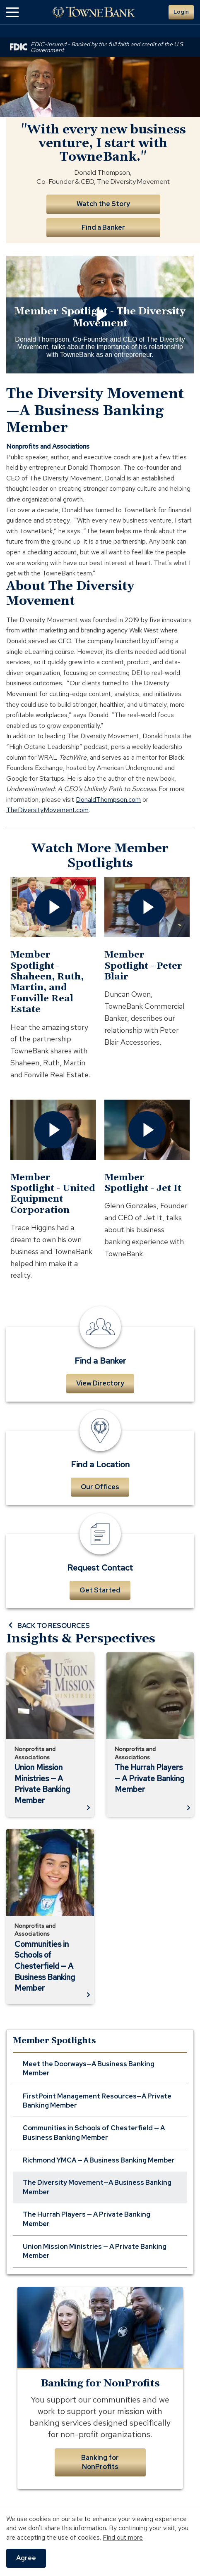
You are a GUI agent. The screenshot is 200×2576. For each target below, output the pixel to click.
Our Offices (100, 1487)
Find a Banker (103, 227)
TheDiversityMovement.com (47, 810)
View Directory (100, 1383)
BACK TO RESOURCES (48, 1625)
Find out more (123, 2537)
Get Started (100, 1590)
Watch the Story (103, 204)
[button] (12, 12)
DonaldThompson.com (108, 799)
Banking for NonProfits (100, 2462)
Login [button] (181, 11)
